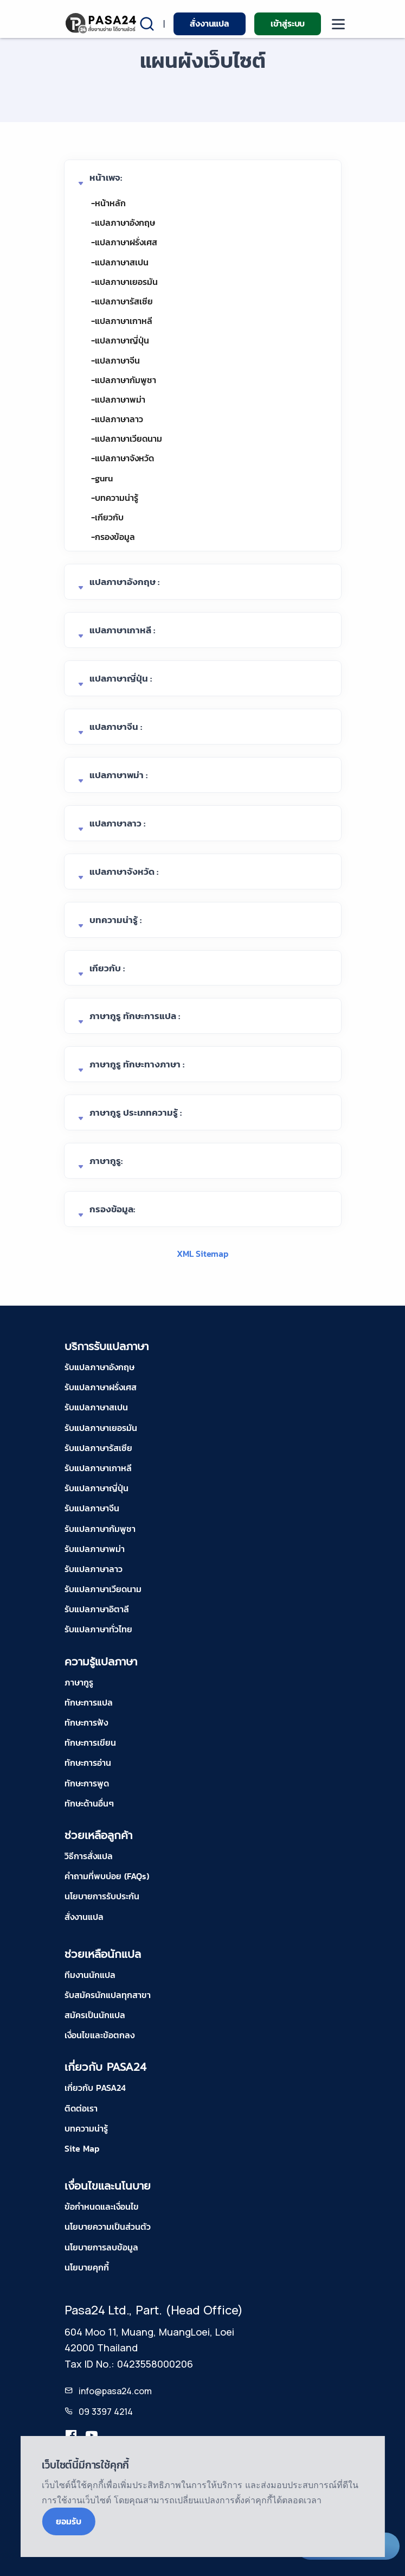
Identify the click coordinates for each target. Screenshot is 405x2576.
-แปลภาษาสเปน (120, 262)
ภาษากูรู (79, 1682)
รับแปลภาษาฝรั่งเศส (101, 1387)
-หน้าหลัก (108, 202)
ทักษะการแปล (89, 1702)
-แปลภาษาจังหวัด (122, 458)
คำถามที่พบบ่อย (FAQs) (107, 1875)
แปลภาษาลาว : (117, 823)
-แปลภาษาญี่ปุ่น (120, 340)
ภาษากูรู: (106, 1161)
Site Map (82, 2148)
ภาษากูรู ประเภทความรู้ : (135, 1112)
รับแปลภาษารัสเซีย (98, 1447)
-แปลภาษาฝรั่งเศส (124, 242)
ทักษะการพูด (87, 1783)
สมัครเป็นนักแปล (95, 2014)
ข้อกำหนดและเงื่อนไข (102, 2206)
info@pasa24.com (115, 2391)
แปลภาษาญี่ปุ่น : (120, 678)
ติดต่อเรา (81, 2108)
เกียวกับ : (107, 968)
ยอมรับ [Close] (68, 2521)
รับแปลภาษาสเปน (96, 1407)
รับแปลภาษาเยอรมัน (101, 1427)
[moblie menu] (338, 24)
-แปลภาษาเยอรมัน (124, 281)
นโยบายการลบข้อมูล (101, 2247)
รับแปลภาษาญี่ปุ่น (96, 1487)
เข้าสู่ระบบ (288, 23)
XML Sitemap (202, 1253)
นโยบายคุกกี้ (87, 2267)
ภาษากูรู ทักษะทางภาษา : (136, 1064)
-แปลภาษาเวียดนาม (126, 438)
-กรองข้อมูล (113, 536)
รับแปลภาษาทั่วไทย (98, 1629)
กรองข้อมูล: (112, 1209)
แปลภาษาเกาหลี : (122, 630)
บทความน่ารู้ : (115, 920)
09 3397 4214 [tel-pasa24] (106, 2412)
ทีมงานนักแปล (90, 1974)
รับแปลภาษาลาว (94, 1568)
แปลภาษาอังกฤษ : (124, 582)
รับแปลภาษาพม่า (95, 1548)
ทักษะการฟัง (86, 1722)
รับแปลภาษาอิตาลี (97, 1608)
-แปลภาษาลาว (117, 418)
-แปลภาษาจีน (115, 360)
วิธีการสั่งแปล (89, 1855)
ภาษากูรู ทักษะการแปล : (134, 1016)
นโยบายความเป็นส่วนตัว (108, 2226)
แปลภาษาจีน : (115, 727)
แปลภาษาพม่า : (118, 775)
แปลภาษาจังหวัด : (123, 871)
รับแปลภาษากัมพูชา (100, 1528)
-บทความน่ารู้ (114, 497)
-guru (102, 478)
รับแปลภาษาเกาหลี (98, 1467)
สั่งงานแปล (209, 23)
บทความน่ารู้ (86, 2128)
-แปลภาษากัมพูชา (123, 379)
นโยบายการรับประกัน (102, 1896)
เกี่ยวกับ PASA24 (95, 2087)
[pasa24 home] (102, 23)
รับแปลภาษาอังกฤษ (99, 1366)
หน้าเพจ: (105, 177)
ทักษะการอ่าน (88, 1762)
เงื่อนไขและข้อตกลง (99, 2034)
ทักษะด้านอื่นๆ (89, 1803)
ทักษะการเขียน (90, 1742)
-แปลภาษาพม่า (118, 399)
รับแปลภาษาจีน (92, 1508)
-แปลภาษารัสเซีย (122, 301)
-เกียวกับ (107, 517)
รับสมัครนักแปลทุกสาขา (108, 1994)
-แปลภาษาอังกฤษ (123, 222)
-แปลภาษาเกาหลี (121, 320)
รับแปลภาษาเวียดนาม (103, 1588)
